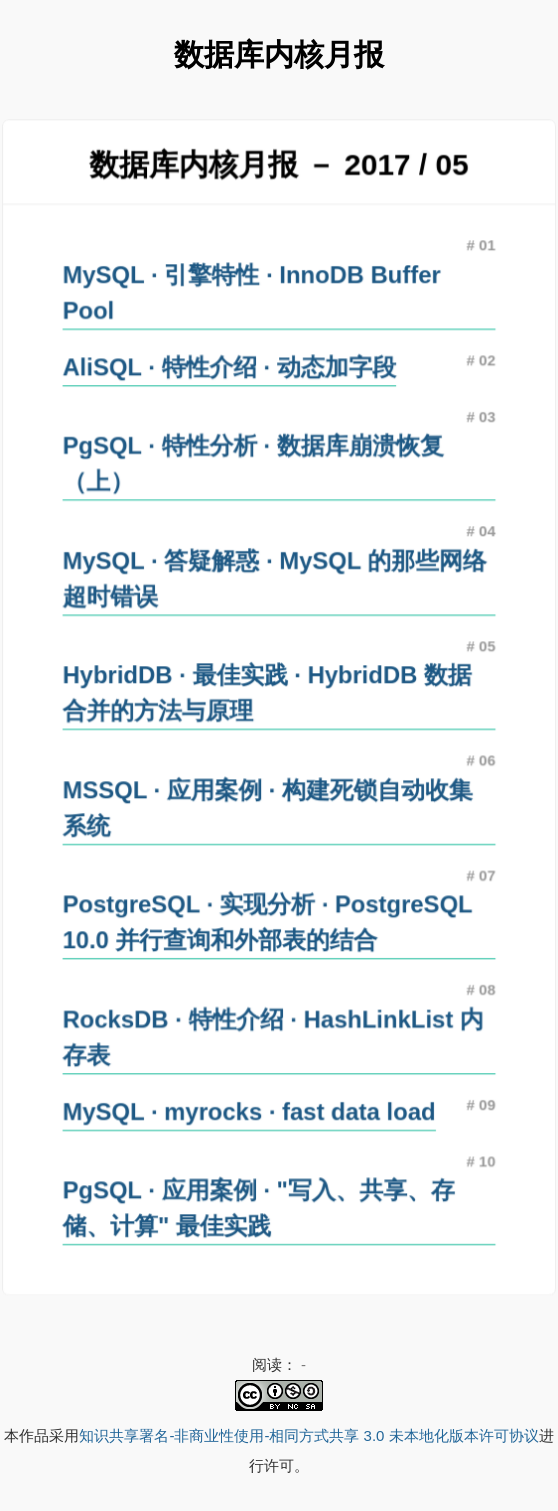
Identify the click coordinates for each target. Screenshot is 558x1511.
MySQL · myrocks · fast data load (249, 1106)
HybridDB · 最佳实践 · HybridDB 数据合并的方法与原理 (267, 693)
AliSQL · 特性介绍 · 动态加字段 (229, 371)
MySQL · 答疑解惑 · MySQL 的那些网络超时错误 (274, 580)
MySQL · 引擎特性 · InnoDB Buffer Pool (251, 298)
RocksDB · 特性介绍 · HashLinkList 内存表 (272, 1032)
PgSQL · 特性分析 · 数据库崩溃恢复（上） (253, 467)
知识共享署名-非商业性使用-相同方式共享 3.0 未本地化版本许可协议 (308, 1435)
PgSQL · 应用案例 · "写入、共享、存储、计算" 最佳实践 (258, 1201)
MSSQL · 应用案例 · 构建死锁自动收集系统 (267, 806)
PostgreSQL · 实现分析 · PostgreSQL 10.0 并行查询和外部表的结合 (267, 919)
